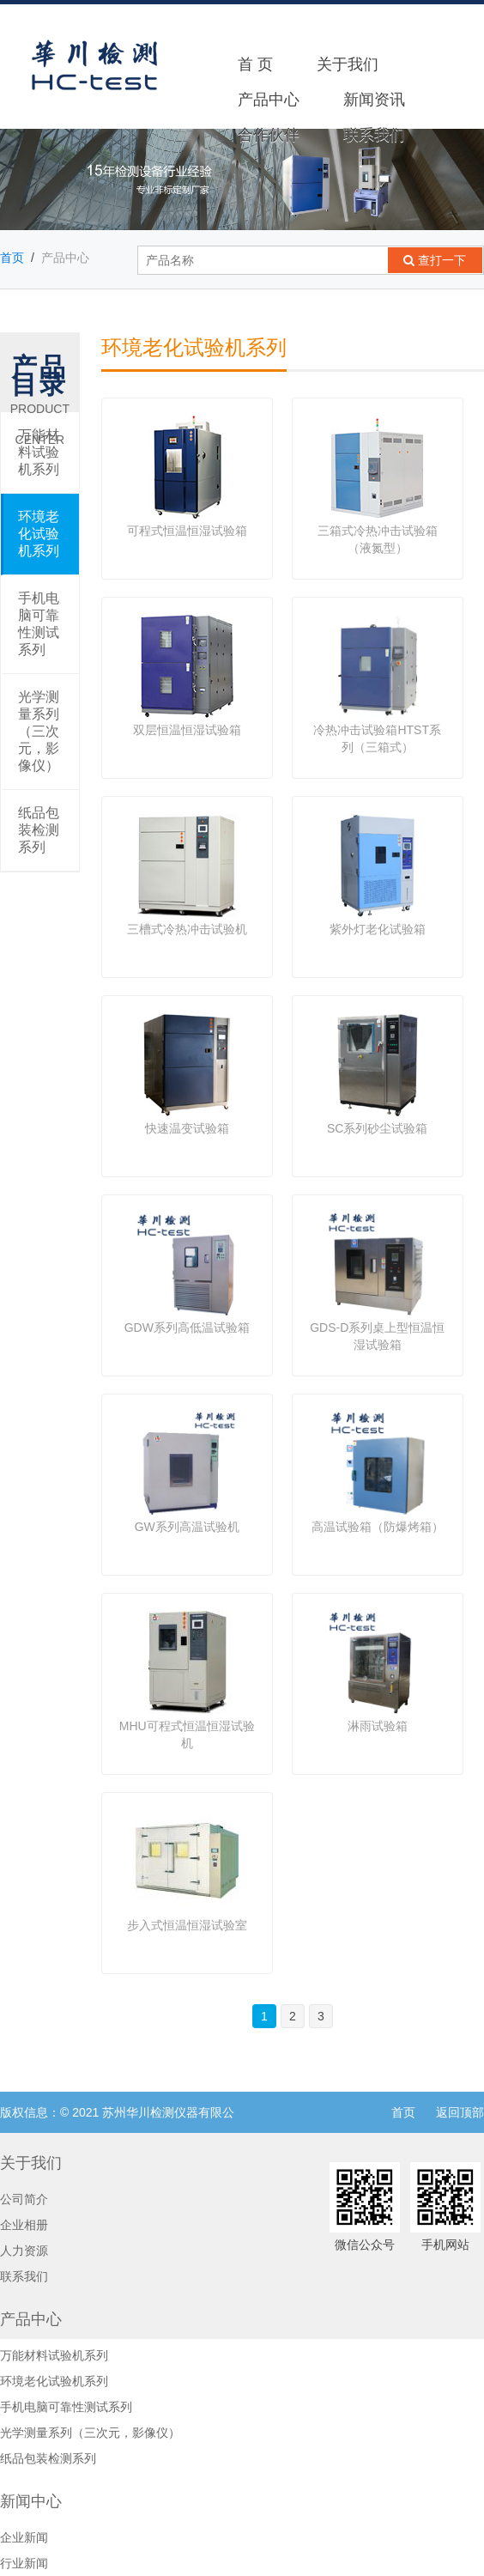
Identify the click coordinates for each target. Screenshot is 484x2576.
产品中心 (268, 99)
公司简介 (24, 2199)
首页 (12, 257)
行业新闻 (24, 2563)
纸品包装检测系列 (38, 829)
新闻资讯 (374, 99)
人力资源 (24, 2250)
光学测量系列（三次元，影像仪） (38, 731)
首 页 (255, 64)
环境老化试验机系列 (38, 533)
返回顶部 (460, 2112)
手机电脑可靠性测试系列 (38, 624)
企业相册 (24, 2225)
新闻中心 (31, 2501)
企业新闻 (24, 2537)
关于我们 (347, 64)
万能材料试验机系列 (38, 452)
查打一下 (440, 260)
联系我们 (374, 134)
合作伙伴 (268, 134)
